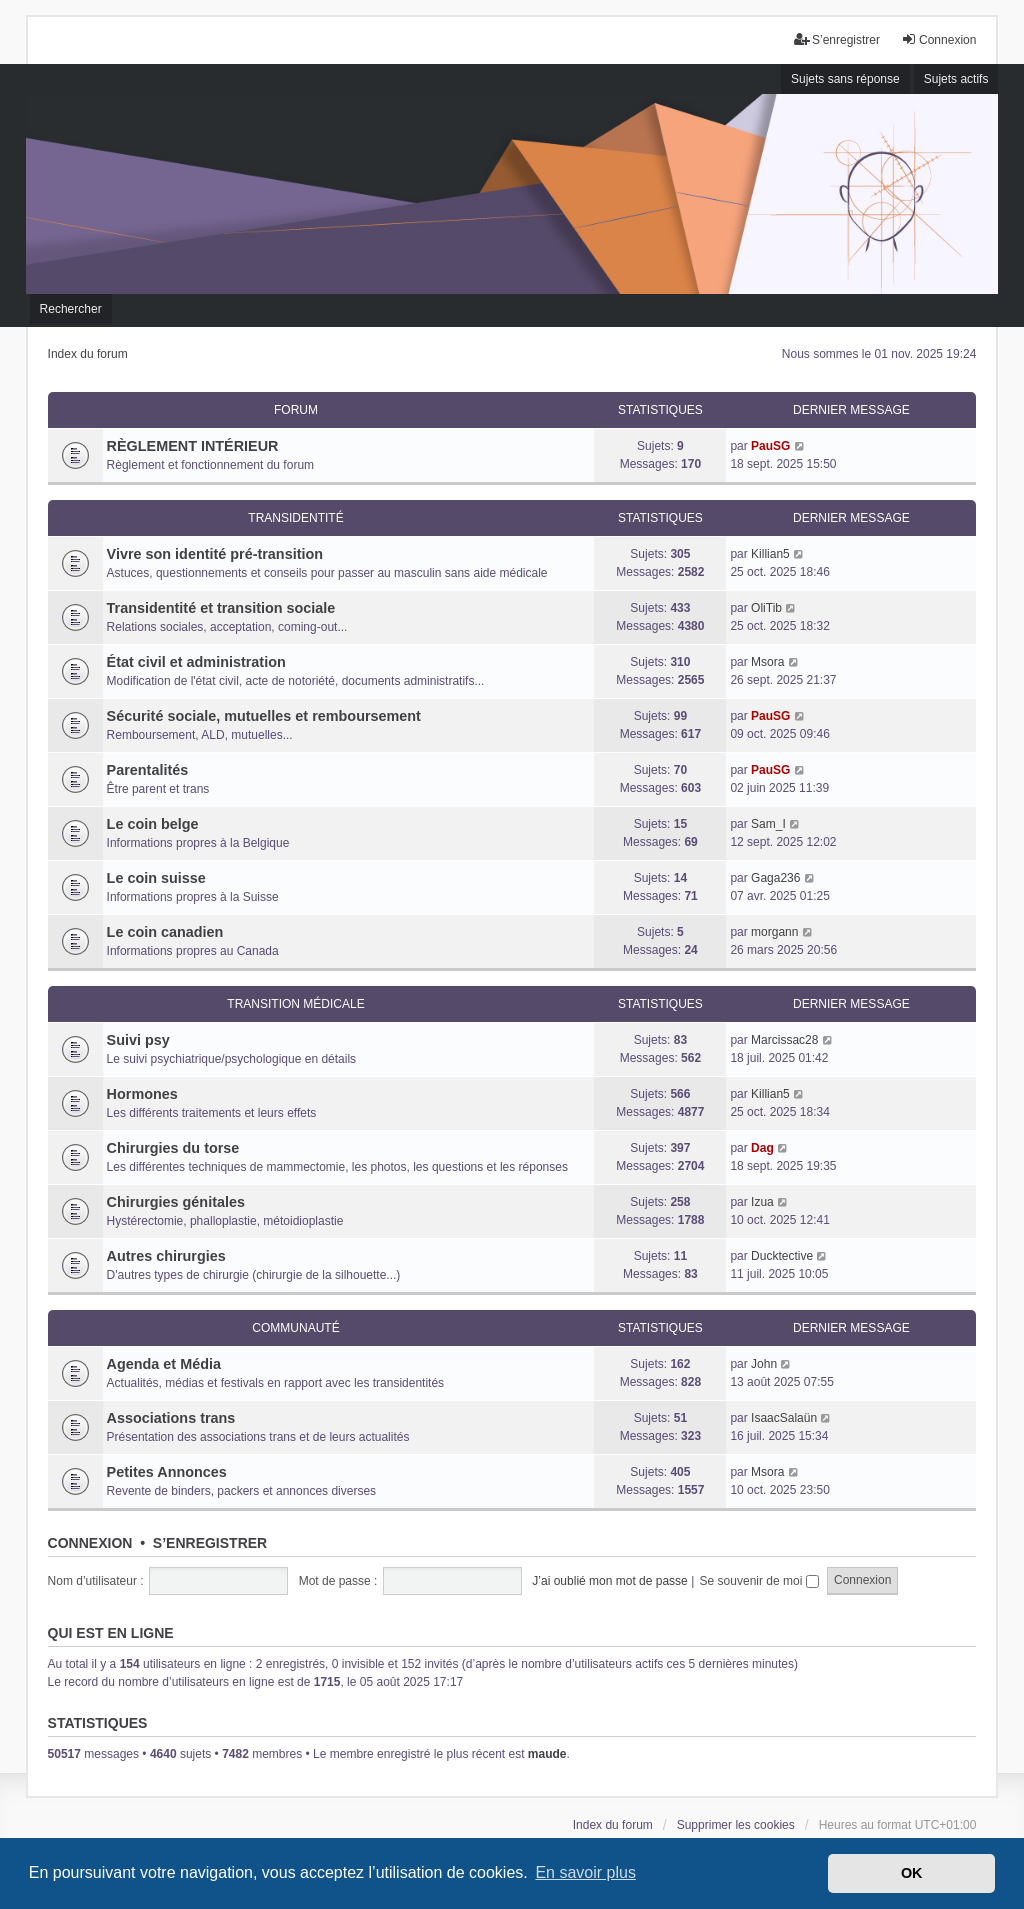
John (764, 1364)
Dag (762, 1148)
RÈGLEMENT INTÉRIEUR (193, 446)
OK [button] (912, 1873)
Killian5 (770, 554)
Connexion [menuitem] (938, 39)
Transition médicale (295, 1004)
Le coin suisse (156, 878)
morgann (774, 932)
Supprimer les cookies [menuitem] (736, 1825)
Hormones (142, 1094)
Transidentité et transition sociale (221, 608)
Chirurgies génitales (176, 1202)
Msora (767, 662)
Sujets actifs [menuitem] (956, 79)
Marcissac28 (784, 1040)
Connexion (90, 1543)
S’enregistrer (210, 1543)
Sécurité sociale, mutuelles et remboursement (264, 716)
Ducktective (782, 1256)
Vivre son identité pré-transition (215, 554)
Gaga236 (775, 878)
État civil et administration (196, 662)
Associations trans (171, 1418)
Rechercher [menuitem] (71, 309)
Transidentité (295, 518)
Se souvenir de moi (759, 1581)
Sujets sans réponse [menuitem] (845, 79)
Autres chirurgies (166, 1256)
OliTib (766, 608)
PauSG (770, 446)
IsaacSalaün (784, 1418)
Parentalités (148, 770)
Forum (296, 410)
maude (547, 1754)
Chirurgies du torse (173, 1148)
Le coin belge (153, 824)
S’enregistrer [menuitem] (837, 39)
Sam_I (768, 824)
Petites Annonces (167, 1472)
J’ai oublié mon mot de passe (609, 1581)
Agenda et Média (164, 1364)
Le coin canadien (165, 932)
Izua (762, 1202)
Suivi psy (138, 1040)
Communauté (295, 1328)
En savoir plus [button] (585, 1872)
